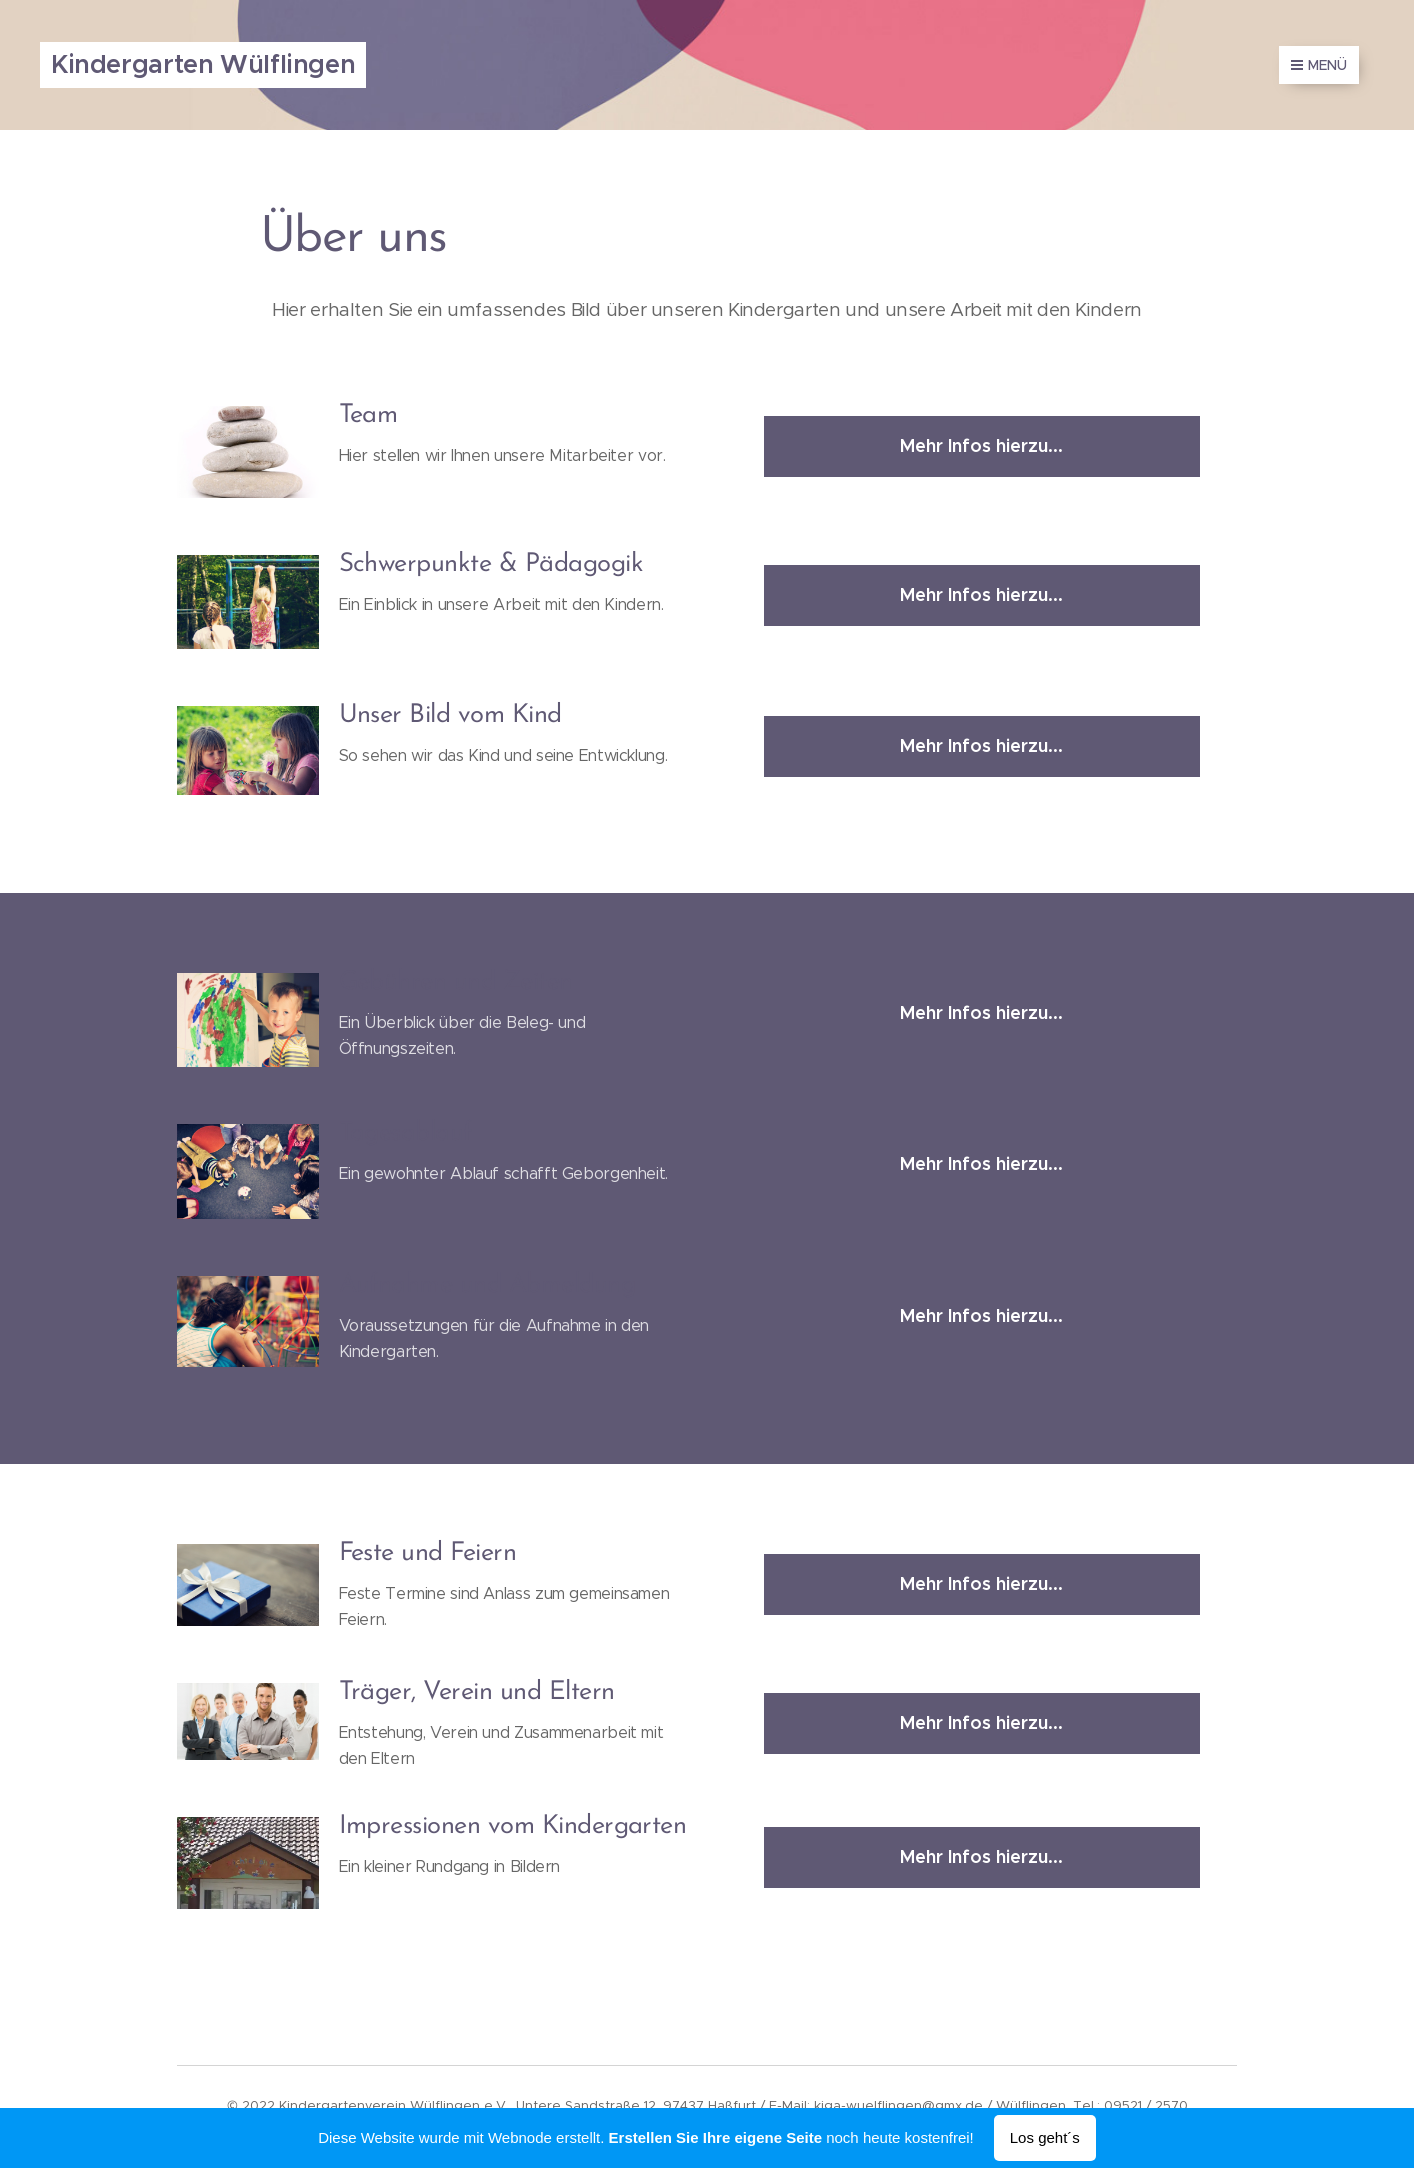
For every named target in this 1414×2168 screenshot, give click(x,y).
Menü (1319, 65)
